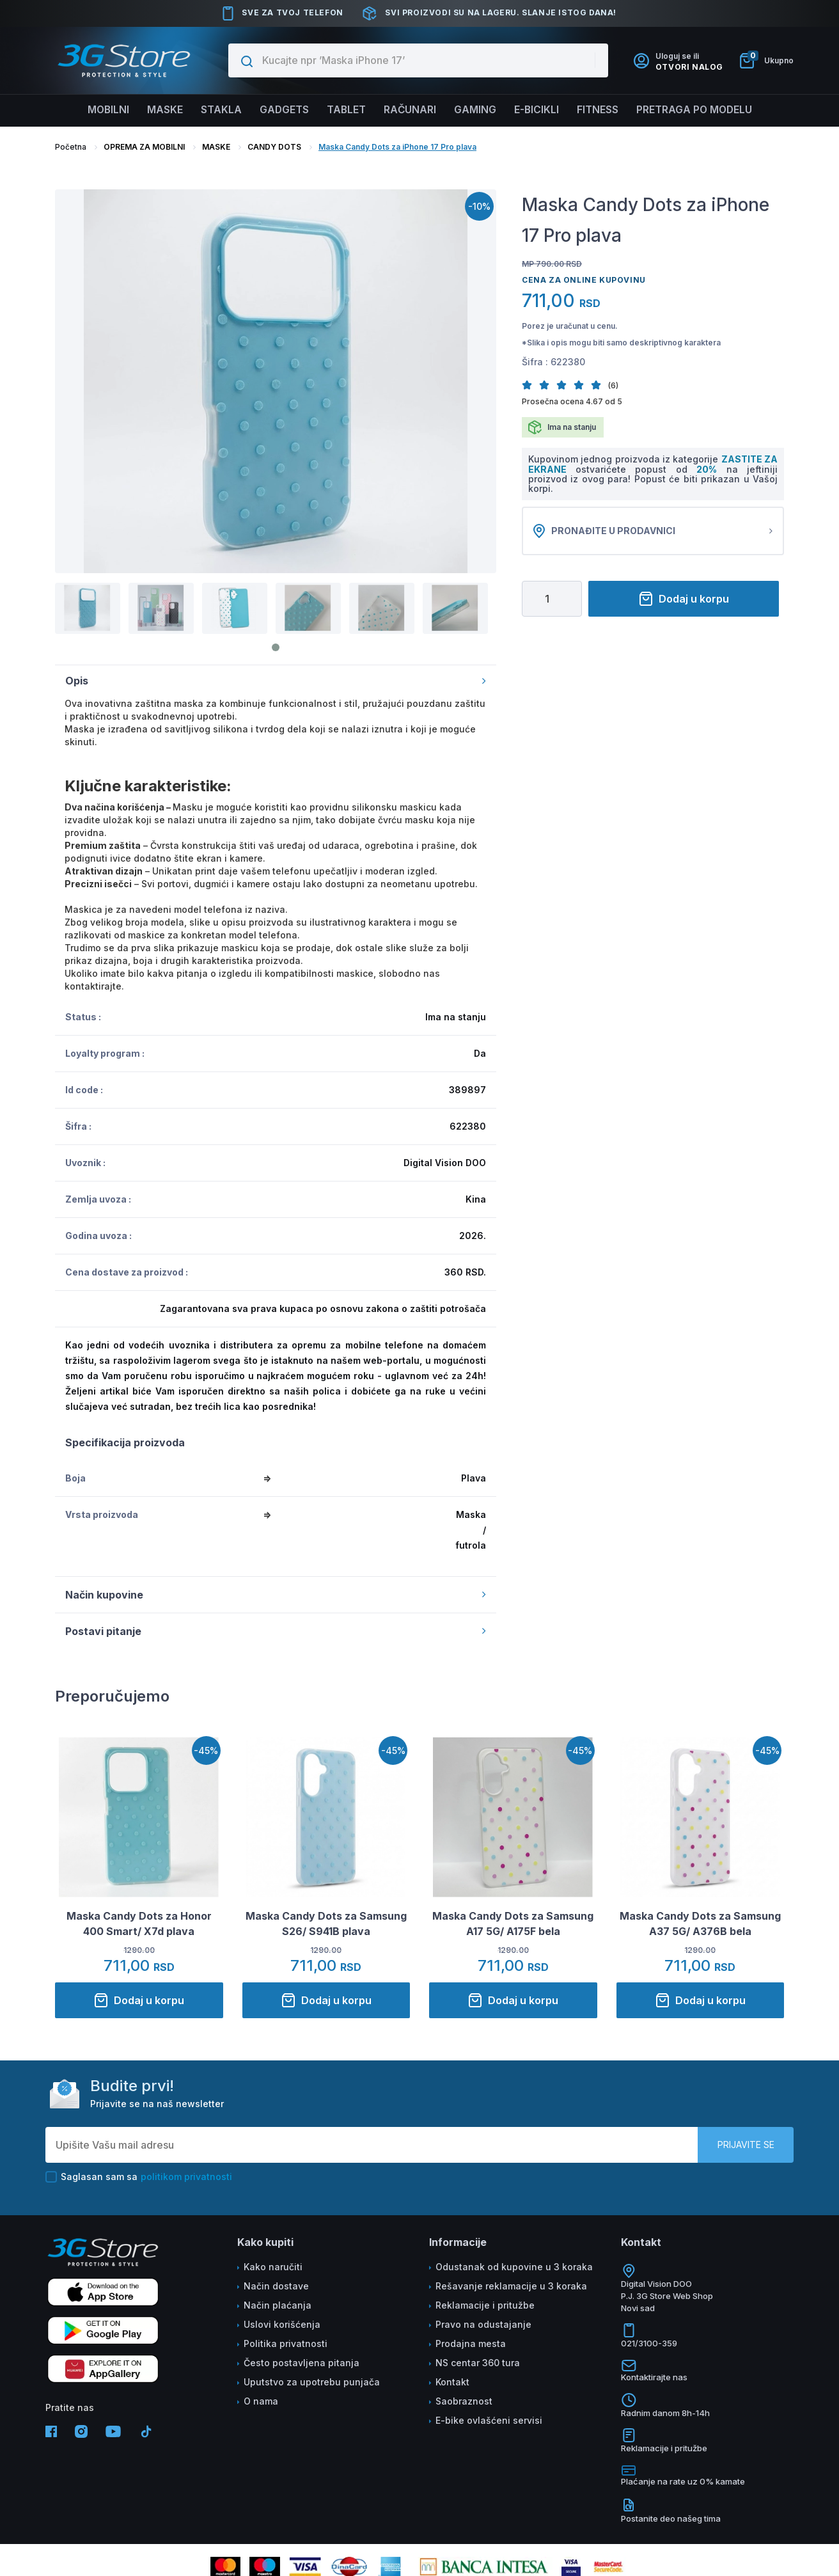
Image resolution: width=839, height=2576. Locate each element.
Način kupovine (275, 1594)
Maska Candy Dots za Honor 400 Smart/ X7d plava (139, 1923)
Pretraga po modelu (703, 110)
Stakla (215, 110)
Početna (70, 147)
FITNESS (604, 110)
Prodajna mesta (470, 2343)
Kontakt (452, 2381)
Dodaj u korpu (683, 598)
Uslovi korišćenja (282, 2324)
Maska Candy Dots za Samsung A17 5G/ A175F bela (512, 1923)
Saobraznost (463, 2401)
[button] (530, 385)
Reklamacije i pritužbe (485, 2305)
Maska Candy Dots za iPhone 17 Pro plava (397, 147)
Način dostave (276, 2285)
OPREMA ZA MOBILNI (144, 147)
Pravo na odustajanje (483, 2324)
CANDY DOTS (274, 147)
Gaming (477, 110)
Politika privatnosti (285, 2343)
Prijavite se (745, 2144)
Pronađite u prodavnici (652, 531)
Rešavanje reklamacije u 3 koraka (511, 2285)
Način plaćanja (277, 2305)
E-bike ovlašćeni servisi (488, 2420)
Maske (157, 110)
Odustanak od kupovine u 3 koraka (514, 2266)
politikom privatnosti (186, 2176)
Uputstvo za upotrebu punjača (312, 2381)
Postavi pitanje (275, 1631)
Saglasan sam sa (138, 2177)
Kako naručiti (273, 2266)
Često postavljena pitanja (301, 2362)
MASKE (216, 147)
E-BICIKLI (540, 110)
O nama (261, 2401)
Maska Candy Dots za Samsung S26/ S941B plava (326, 1923)
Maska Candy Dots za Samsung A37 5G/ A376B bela (700, 1923)
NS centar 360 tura (477, 2362)
